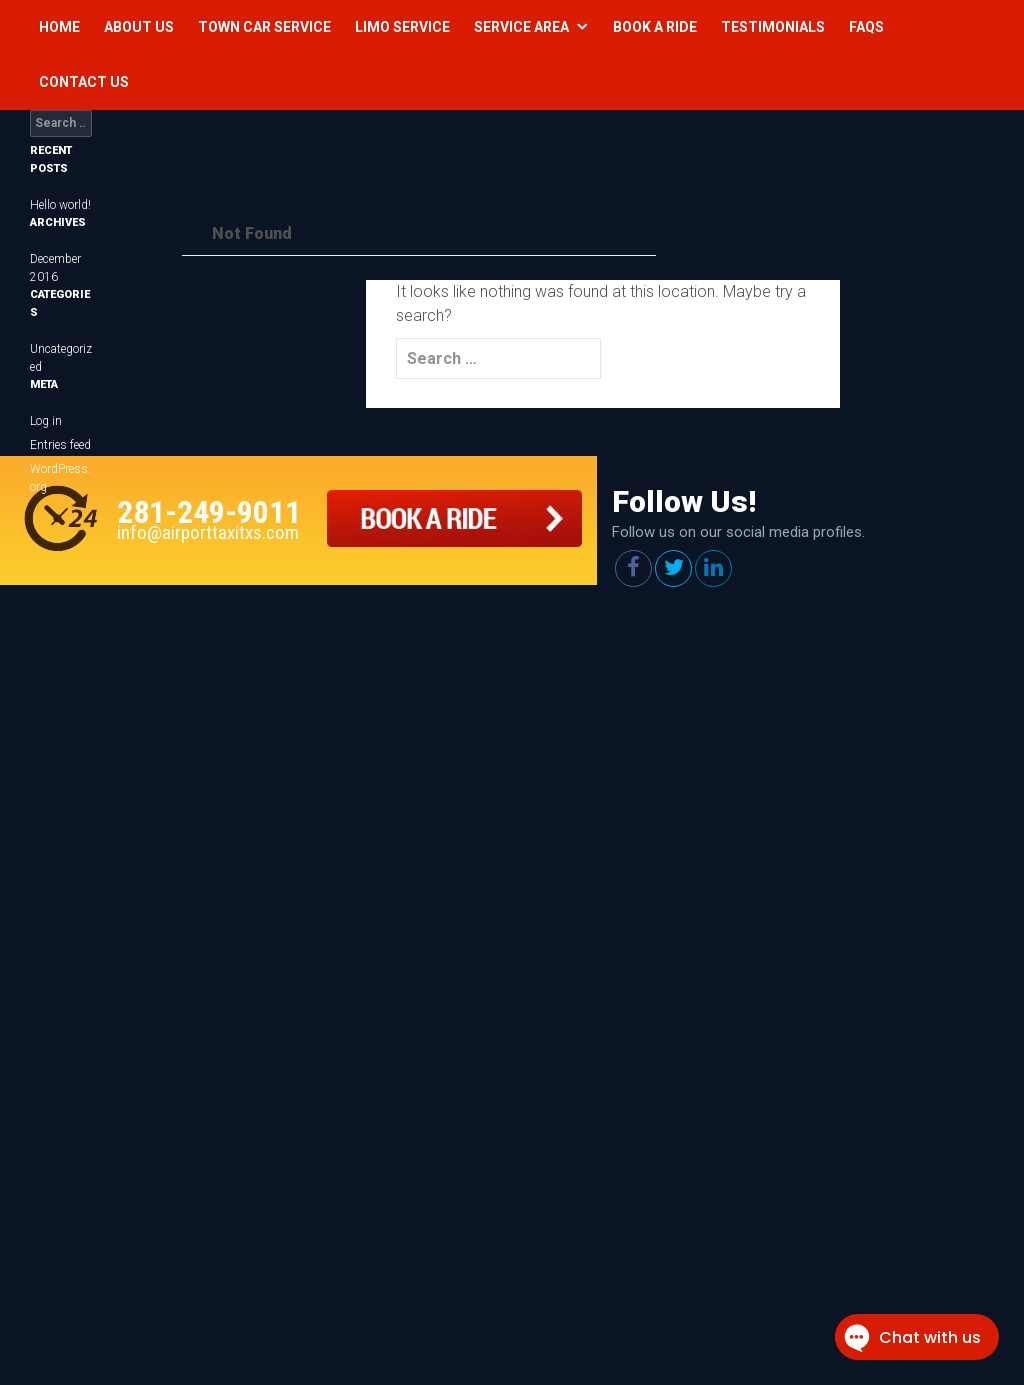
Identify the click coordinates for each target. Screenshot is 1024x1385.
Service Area (521, 27)
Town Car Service (264, 27)
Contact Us (84, 82)
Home (59, 27)
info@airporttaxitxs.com (208, 532)
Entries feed (60, 445)
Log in (46, 421)
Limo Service (402, 27)
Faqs (866, 27)
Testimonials (773, 27)
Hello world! (60, 205)
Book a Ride (655, 27)
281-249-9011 (209, 512)
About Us (139, 27)
